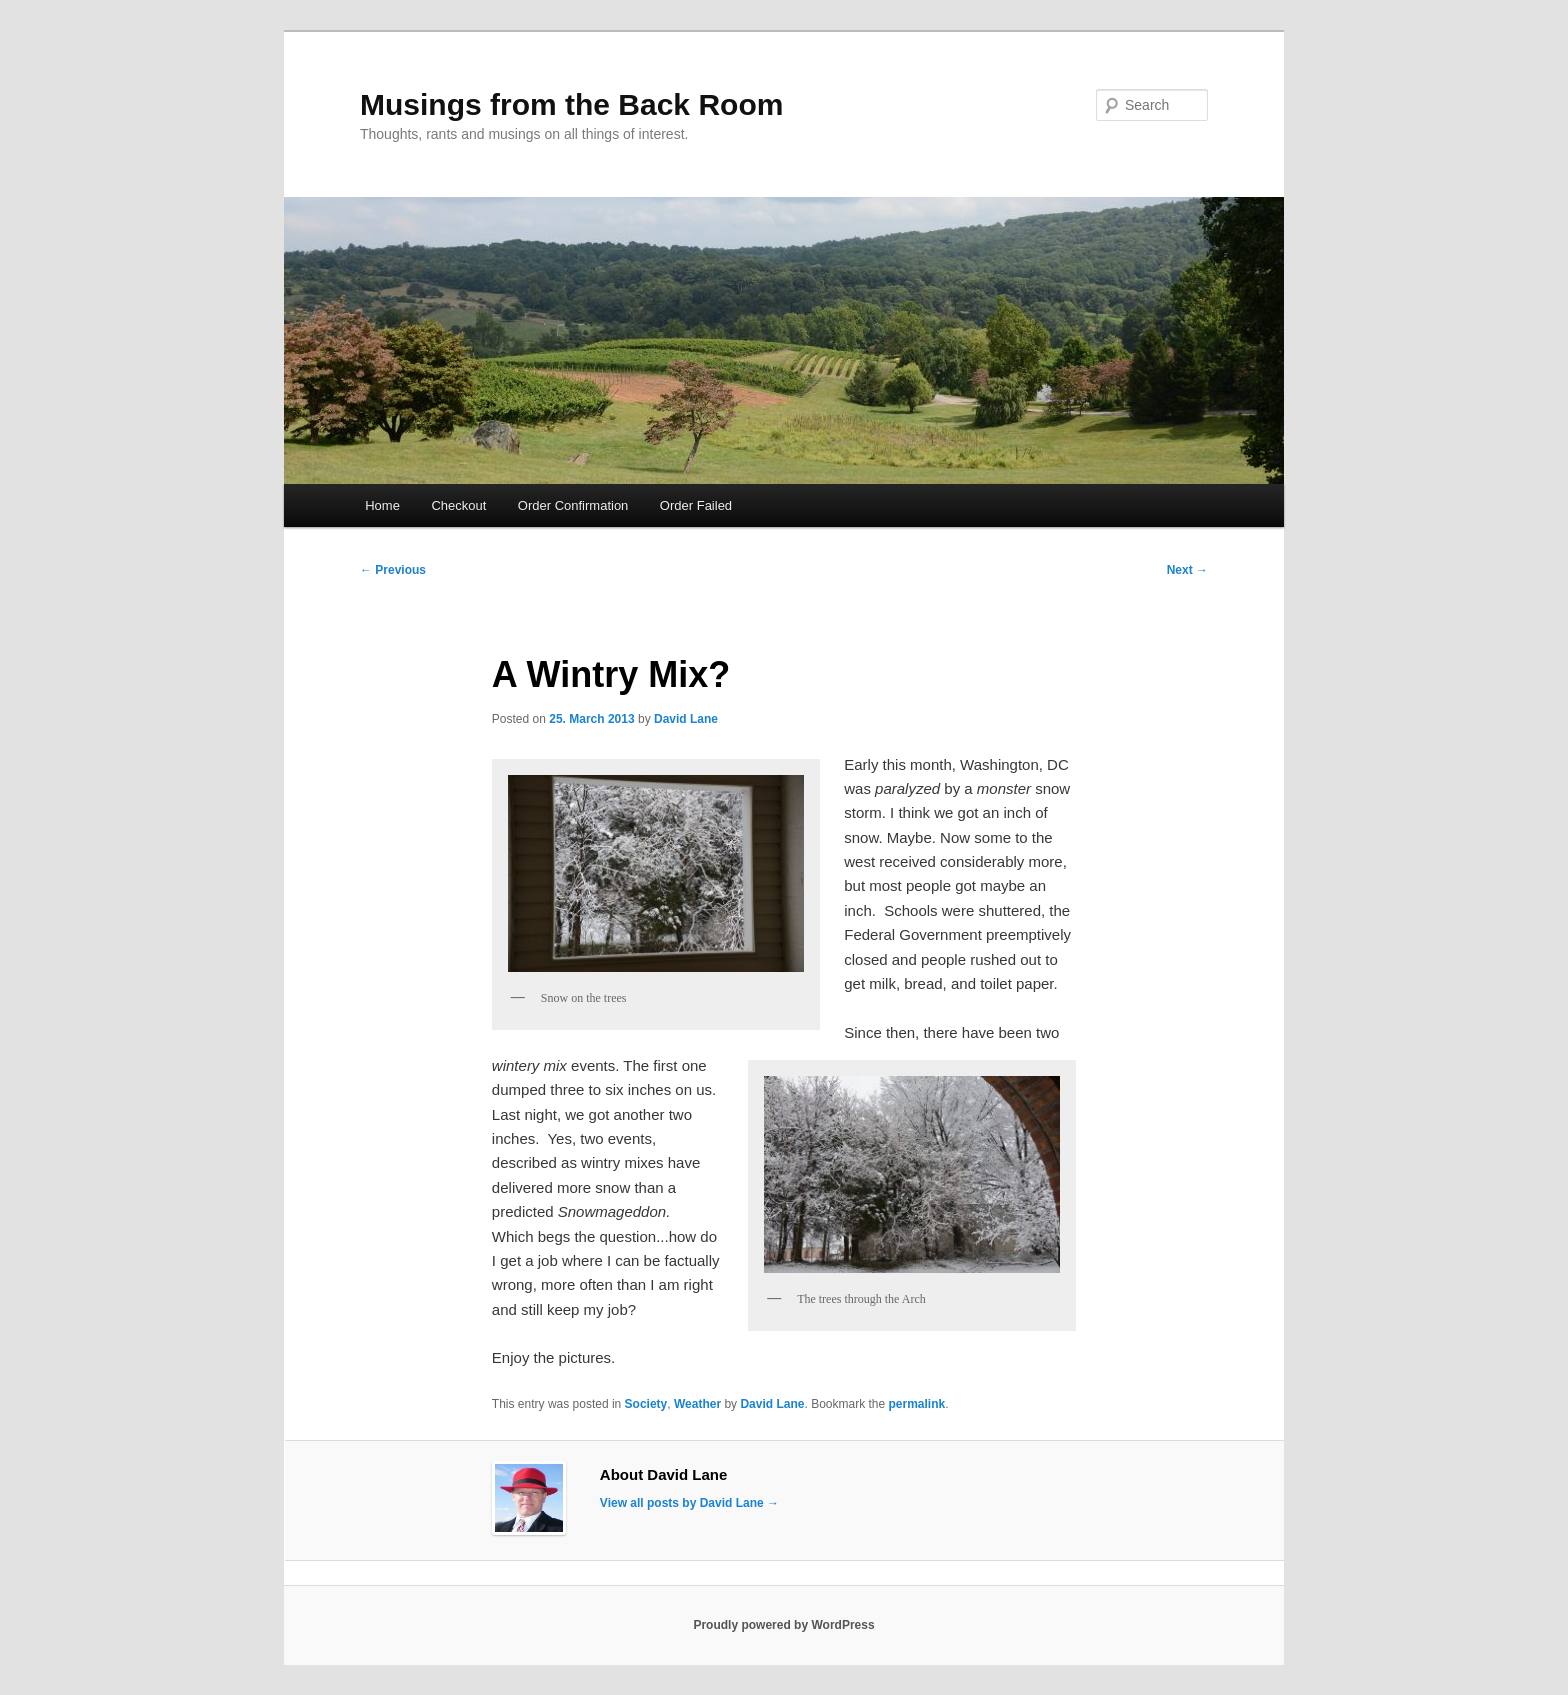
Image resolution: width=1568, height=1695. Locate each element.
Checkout (458, 505)
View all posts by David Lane (689, 1503)
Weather (697, 1404)
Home (382, 505)
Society (646, 1404)
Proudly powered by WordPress (783, 1625)
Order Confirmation (573, 505)
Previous (393, 570)
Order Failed (696, 505)
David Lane (686, 719)
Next (1187, 570)
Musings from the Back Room (571, 104)
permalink (917, 1404)
